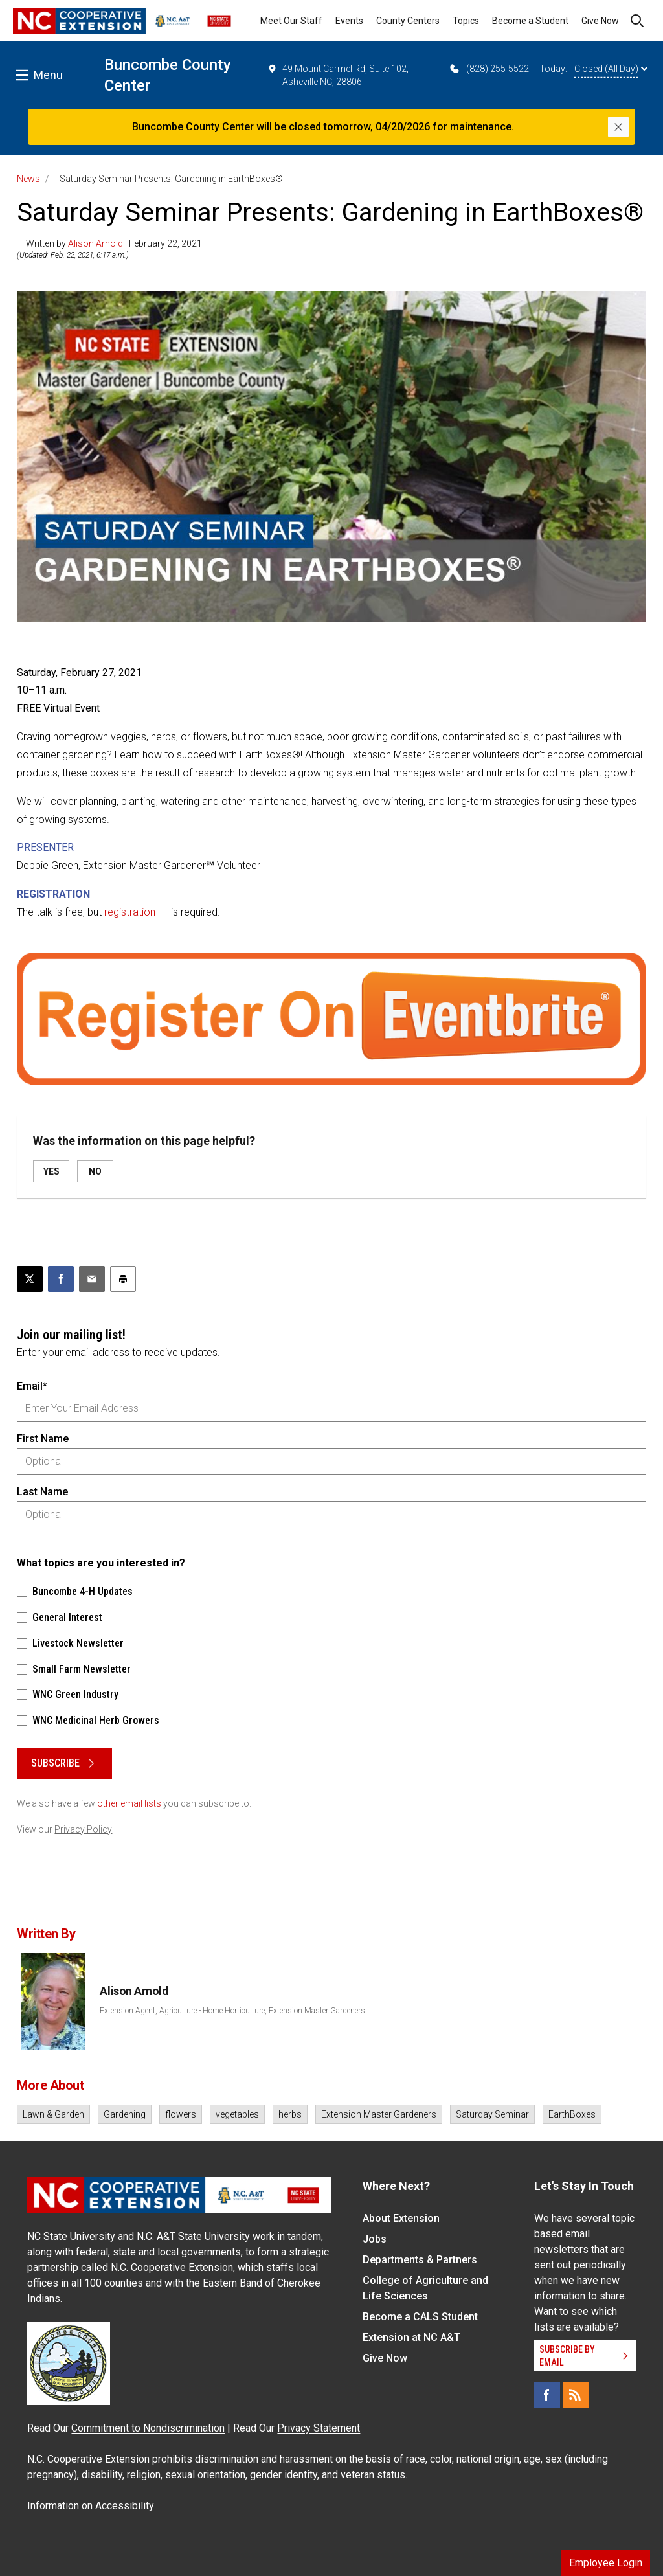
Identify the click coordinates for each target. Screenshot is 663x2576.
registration (129, 912)
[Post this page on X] (30, 1279)
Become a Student (530, 21)
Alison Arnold (95, 243)
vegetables (237, 2114)
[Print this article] (123, 1279)
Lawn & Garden (53, 2114)
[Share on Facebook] (61, 1279)
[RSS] (576, 2395)
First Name (43, 1438)
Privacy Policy (83, 1829)
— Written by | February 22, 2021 (109, 243)
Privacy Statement (318, 2428)
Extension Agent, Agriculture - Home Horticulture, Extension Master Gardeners (232, 2010)
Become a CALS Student (420, 2316)
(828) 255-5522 (488, 68)
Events (349, 21)
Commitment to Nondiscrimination (148, 2428)
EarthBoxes (572, 2114)
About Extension (401, 2218)
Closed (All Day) (610, 68)
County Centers (408, 21)
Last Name (42, 1492)
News (28, 179)
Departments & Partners (420, 2260)
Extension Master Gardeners (378, 2114)
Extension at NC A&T (411, 2337)
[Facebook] (547, 2395)
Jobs (375, 2239)
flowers (180, 2114)
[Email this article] (92, 1279)
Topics (466, 21)
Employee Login (605, 2563)
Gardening (125, 2114)
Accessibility (124, 2506)
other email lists (129, 1803)
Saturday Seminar (492, 2114)
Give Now (600, 21)
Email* (32, 1386)
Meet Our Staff (291, 21)
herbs (290, 2114)
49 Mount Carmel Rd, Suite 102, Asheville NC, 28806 (338, 74)
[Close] (618, 127)
